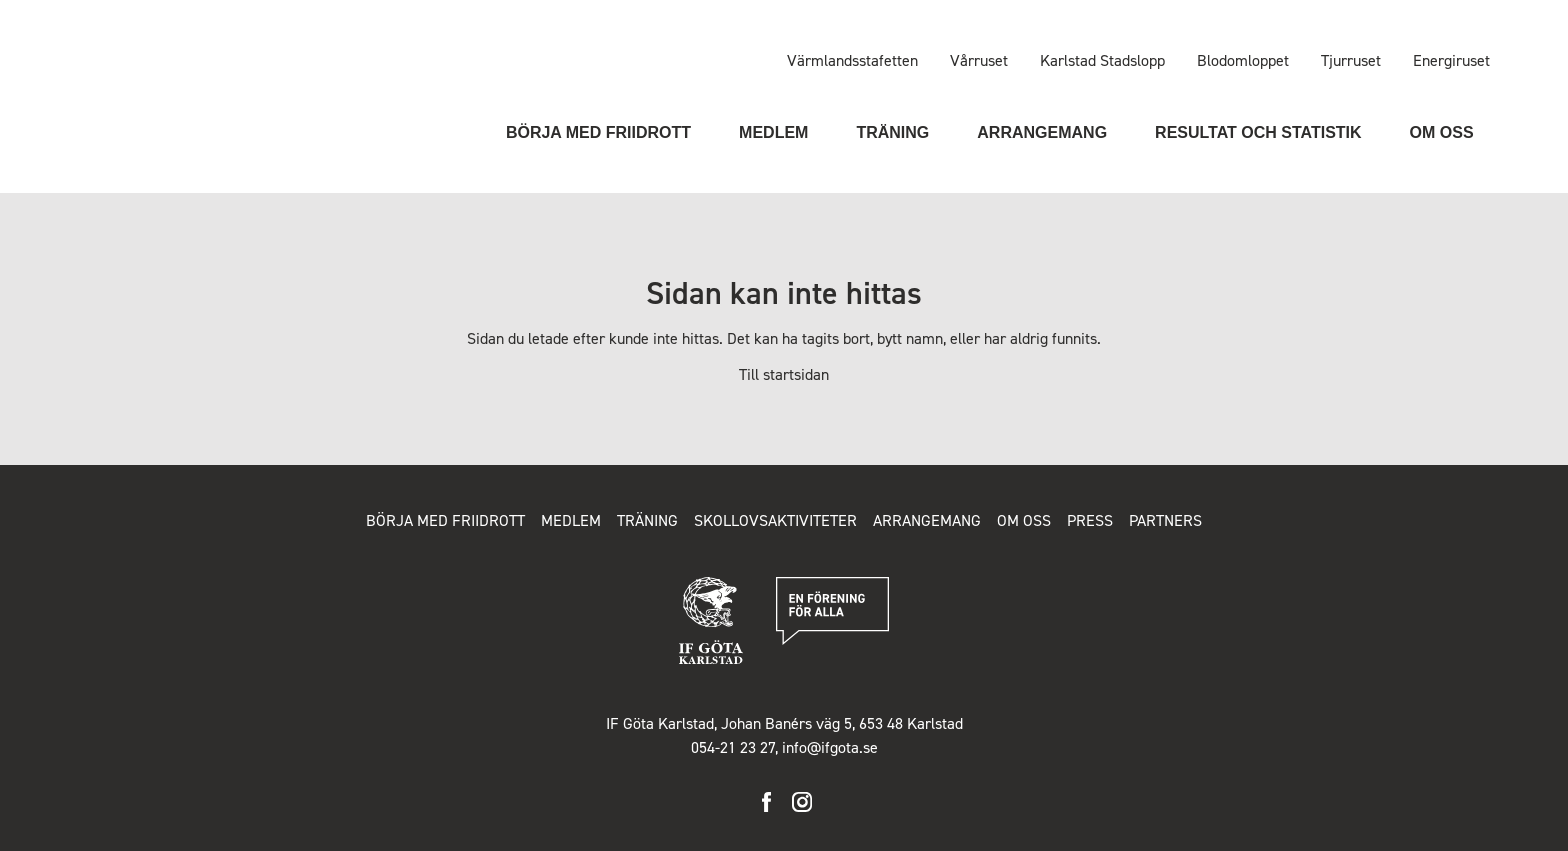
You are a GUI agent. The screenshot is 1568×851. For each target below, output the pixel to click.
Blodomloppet (1243, 60)
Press (1090, 520)
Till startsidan (784, 374)
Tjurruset (1351, 60)
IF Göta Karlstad (130, 72)
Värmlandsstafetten (852, 60)
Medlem (773, 132)
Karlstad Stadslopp (1102, 60)
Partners (1165, 520)
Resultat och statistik (1258, 132)
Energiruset (1451, 60)
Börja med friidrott (598, 132)
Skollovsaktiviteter (775, 520)
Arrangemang (1042, 132)
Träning (892, 132)
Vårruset (979, 60)
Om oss (1442, 132)
